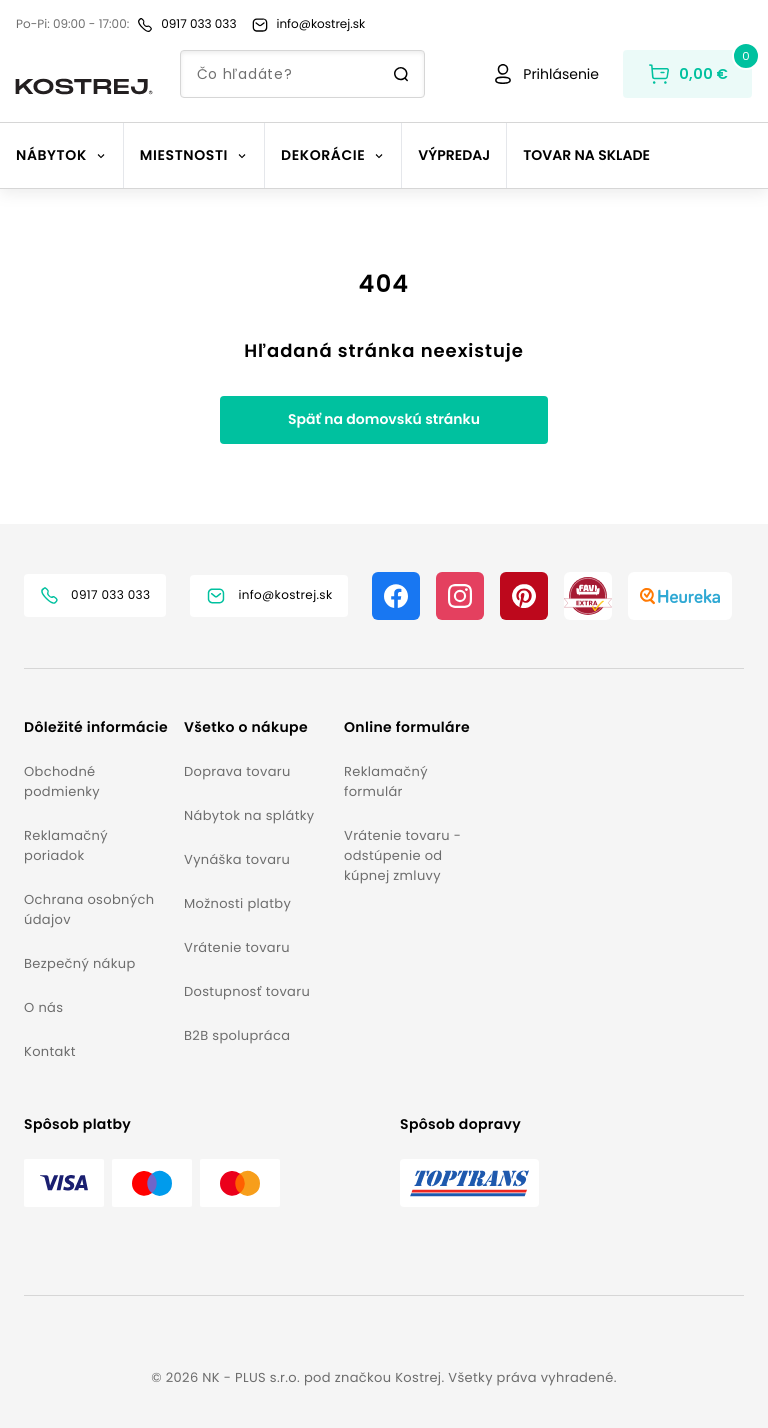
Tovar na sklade (586, 155)
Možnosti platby (237, 903)
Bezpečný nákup (80, 963)
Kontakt (50, 1051)
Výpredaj (454, 155)
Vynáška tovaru (237, 859)
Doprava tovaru (237, 771)
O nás (43, 1007)
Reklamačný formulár (386, 781)
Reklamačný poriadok (66, 845)
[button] (96, 727)
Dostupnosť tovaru (247, 991)
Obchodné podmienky (62, 781)
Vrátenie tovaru (237, 947)
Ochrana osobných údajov (89, 909)
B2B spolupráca (237, 1035)
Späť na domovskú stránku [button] (384, 419)
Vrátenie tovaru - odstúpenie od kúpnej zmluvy (402, 855)
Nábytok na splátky (249, 815)
